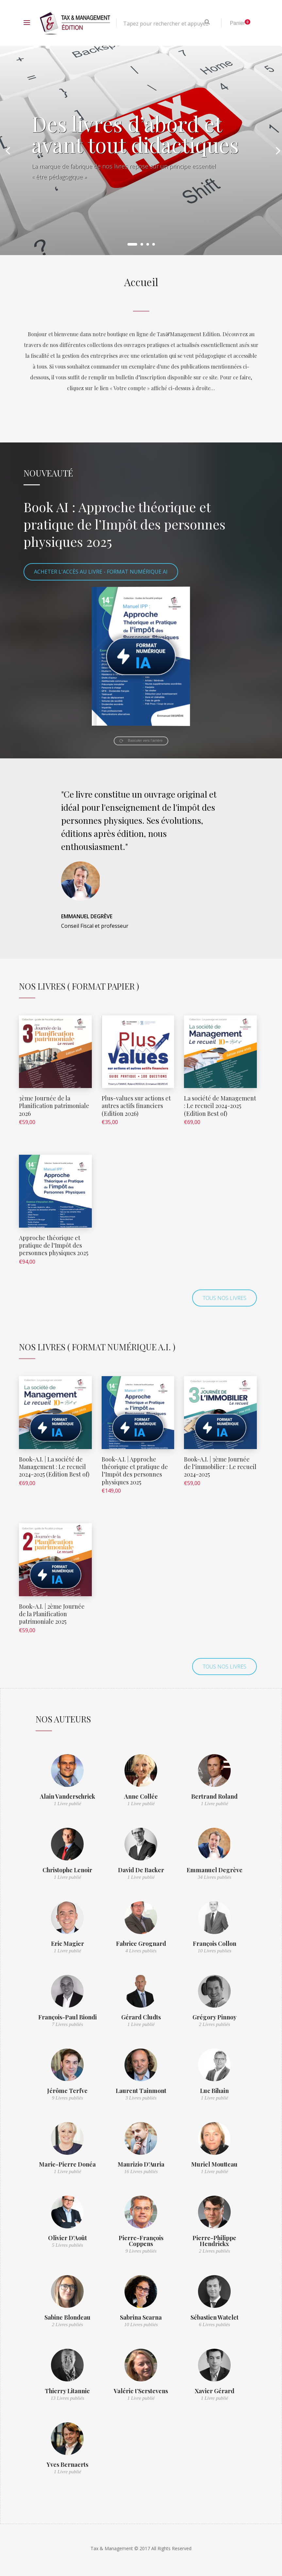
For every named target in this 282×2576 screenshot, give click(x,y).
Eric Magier (67, 1943)
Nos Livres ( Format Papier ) (79, 986)
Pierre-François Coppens (141, 2241)
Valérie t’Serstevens (141, 2391)
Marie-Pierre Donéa (67, 2164)
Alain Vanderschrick (67, 1796)
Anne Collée (141, 1796)
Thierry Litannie (67, 2391)
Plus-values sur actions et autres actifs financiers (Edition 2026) (136, 1105)
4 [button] (153, 244)
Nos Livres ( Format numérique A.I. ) (97, 1347)
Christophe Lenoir (67, 1870)
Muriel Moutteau (214, 2164)
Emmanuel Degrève (214, 1870)
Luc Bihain (214, 2091)
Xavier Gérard (214, 2391)
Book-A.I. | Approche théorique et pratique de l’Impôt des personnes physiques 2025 (135, 1470)
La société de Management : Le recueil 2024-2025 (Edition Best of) (220, 1105)
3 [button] (147, 244)
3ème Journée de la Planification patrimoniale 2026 (54, 1105)
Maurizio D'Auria (141, 2164)
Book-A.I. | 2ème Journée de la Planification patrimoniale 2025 (52, 1614)
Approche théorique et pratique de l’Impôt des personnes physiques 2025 (53, 1245)
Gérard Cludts (141, 2017)
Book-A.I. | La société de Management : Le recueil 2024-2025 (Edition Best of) (54, 1466)
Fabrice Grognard (141, 1943)
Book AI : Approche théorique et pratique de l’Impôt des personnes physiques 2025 (124, 524)
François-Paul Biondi (67, 2017)
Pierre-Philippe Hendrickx (214, 2241)
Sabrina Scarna (141, 2317)
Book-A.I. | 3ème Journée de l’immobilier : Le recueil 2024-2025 (220, 1466)
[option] (141, 150)
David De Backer (141, 1870)
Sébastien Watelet (215, 2317)
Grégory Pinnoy (214, 2017)
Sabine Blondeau (67, 2317)
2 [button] (142, 244)
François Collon (214, 1943)
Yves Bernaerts (67, 2464)
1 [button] (132, 244)
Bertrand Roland (214, 1796)
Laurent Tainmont (141, 2091)
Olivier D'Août (67, 2238)
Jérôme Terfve (67, 2091)
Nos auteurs (63, 1719)
